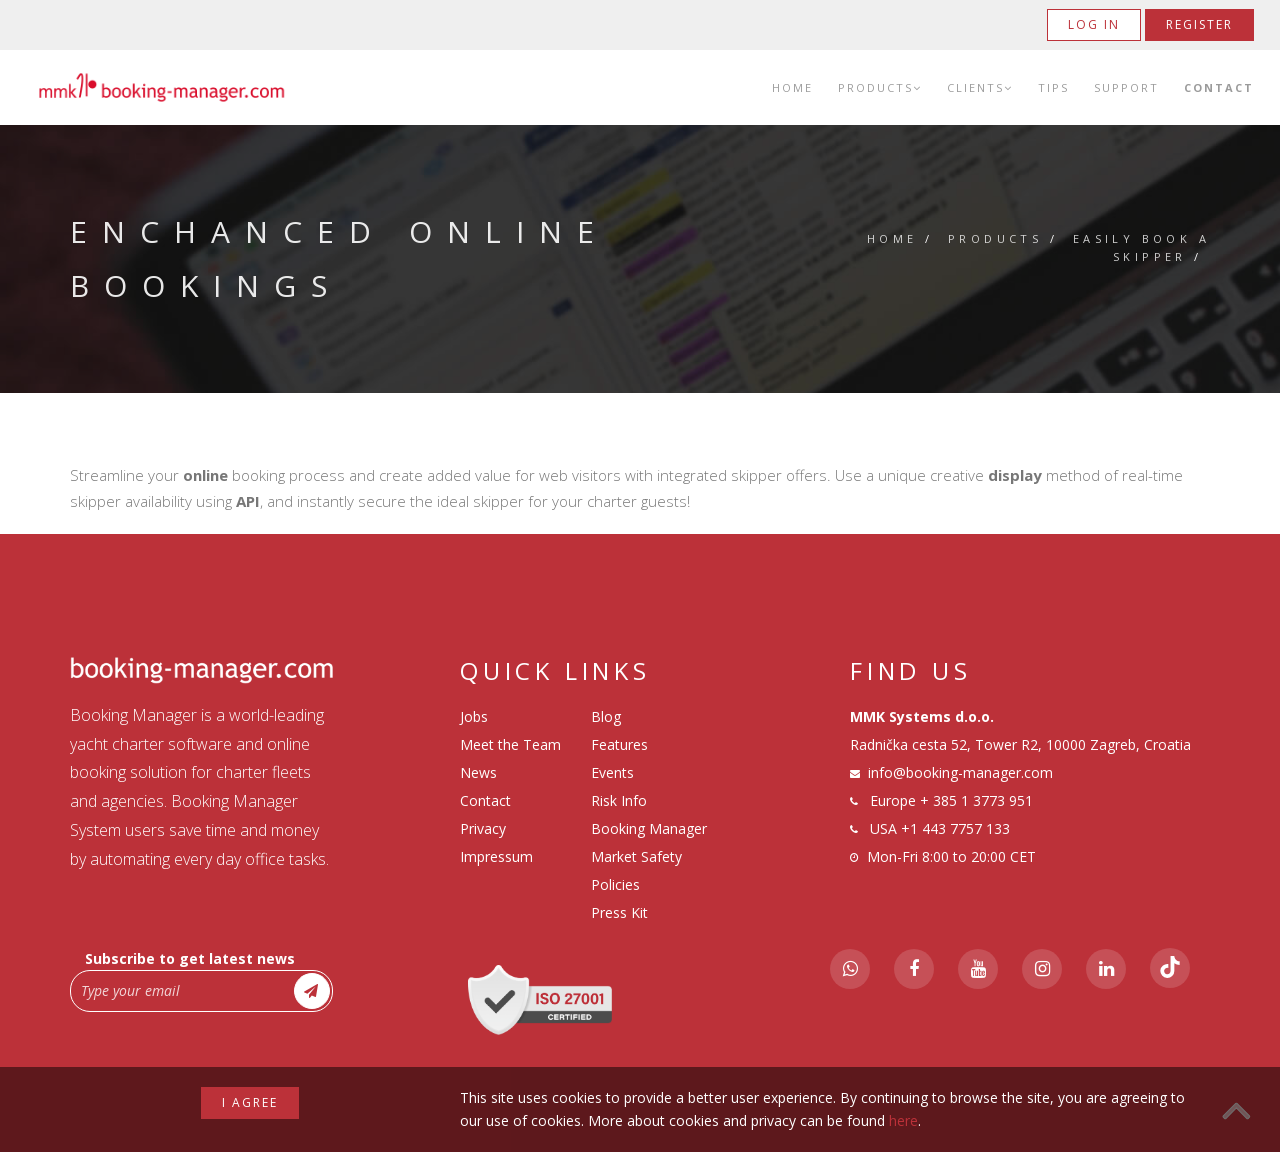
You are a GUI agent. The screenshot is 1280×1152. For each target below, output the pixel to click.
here (903, 1120)
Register (1199, 24)
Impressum (496, 856)
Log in (1094, 24)
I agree (250, 1102)
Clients (980, 87)
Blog (606, 716)
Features (619, 744)
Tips (1053, 87)
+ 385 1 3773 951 (976, 800)
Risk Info (619, 800)
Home (792, 87)
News (478, 772)
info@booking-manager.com (960, 772)
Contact (1219, 87)
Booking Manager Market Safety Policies (649, 856)
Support (1126, 87)
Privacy (483, 828)
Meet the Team (510, 744)
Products (880, 87)
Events (612, 772)
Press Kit (619, 912)
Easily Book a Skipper (1141, 247)
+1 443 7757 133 (955, 828)
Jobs (474, 716)
